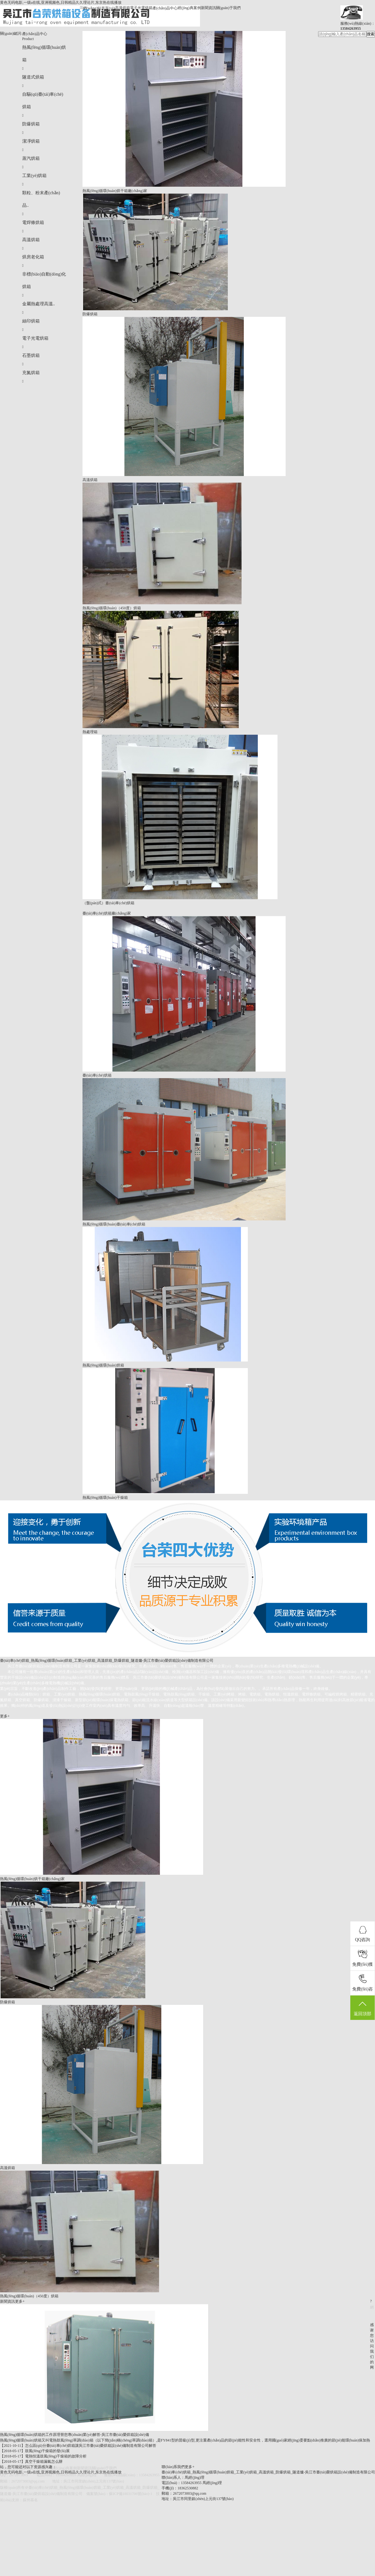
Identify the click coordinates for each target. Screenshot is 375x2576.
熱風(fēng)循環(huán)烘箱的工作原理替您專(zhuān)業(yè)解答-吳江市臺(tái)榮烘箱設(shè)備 (74, 2434)
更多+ (5, 1716)
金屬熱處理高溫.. (38, 304)
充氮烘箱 (31, 372)
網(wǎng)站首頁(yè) (99, 8)
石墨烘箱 (31, 355)
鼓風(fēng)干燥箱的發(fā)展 (47, 2451)
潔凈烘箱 (31, 141)
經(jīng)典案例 (189, 8)
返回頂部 (362, 2008)
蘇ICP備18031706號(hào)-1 (130, 2494)
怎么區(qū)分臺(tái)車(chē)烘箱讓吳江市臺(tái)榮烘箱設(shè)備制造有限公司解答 (91, 2445)
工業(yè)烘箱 (34, 175)
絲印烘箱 (31, 321)
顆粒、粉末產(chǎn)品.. (41, 199)
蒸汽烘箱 (31, 158)
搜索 (370, 34)
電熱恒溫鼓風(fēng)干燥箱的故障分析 (56, 2456)
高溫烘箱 (122, 8)
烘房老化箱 (33, 257)
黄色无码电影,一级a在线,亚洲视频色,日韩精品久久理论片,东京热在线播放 (61, 2)
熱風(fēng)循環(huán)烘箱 (44, 53)
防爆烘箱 (31, 124)
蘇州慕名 (30, 2500)
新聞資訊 (208, 8)
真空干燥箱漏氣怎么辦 (43, 2461)
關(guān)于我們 (228, 8)
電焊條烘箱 (33, 222)
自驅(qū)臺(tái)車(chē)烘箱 (42, 100)
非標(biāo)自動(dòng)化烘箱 (44, 280)
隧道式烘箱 (33, 77)
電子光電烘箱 (141, 8)
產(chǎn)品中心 (165, 8)
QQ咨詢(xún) (362, 1940)
